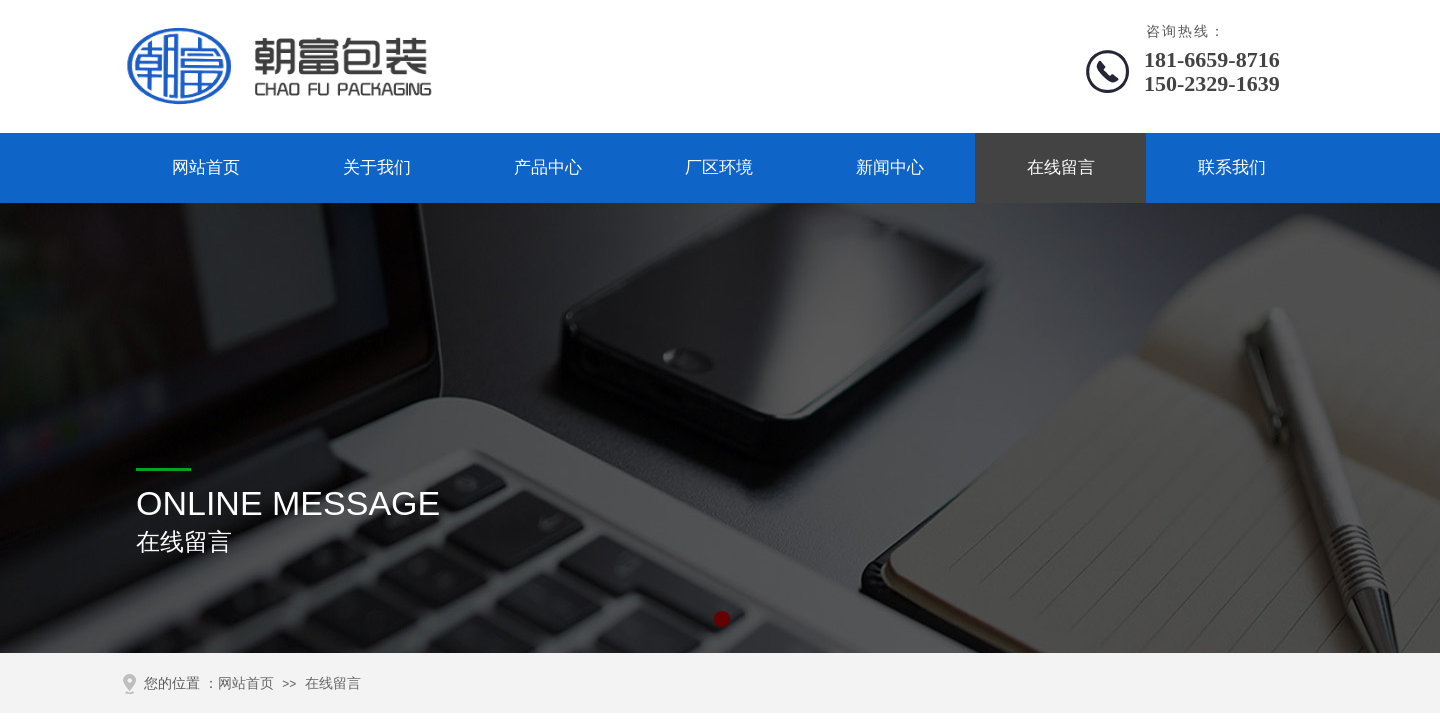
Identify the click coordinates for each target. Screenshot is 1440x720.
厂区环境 (719, 167)
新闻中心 (890, 167)
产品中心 (548, 167)
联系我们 (1232, 167)
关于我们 (377, 167)
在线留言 (1061, 167)
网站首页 (206, 167)
